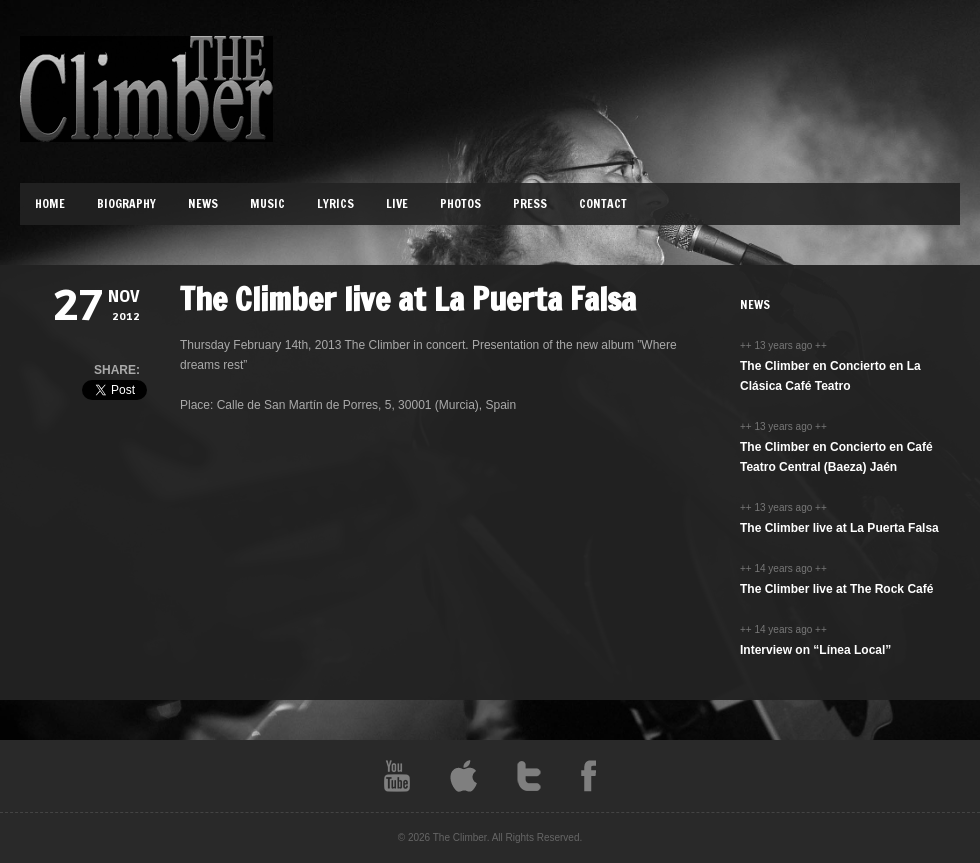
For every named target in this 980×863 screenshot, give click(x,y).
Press (530, 203)
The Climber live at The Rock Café (836, 589)
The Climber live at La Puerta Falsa (839, 528)
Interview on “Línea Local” (815, 650)
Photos (460, 203)
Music (267, 203)
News (203, 203)
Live (397, 203)
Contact (603, 203)
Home (50, 203)
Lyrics (335, 203)
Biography (126, 203)
